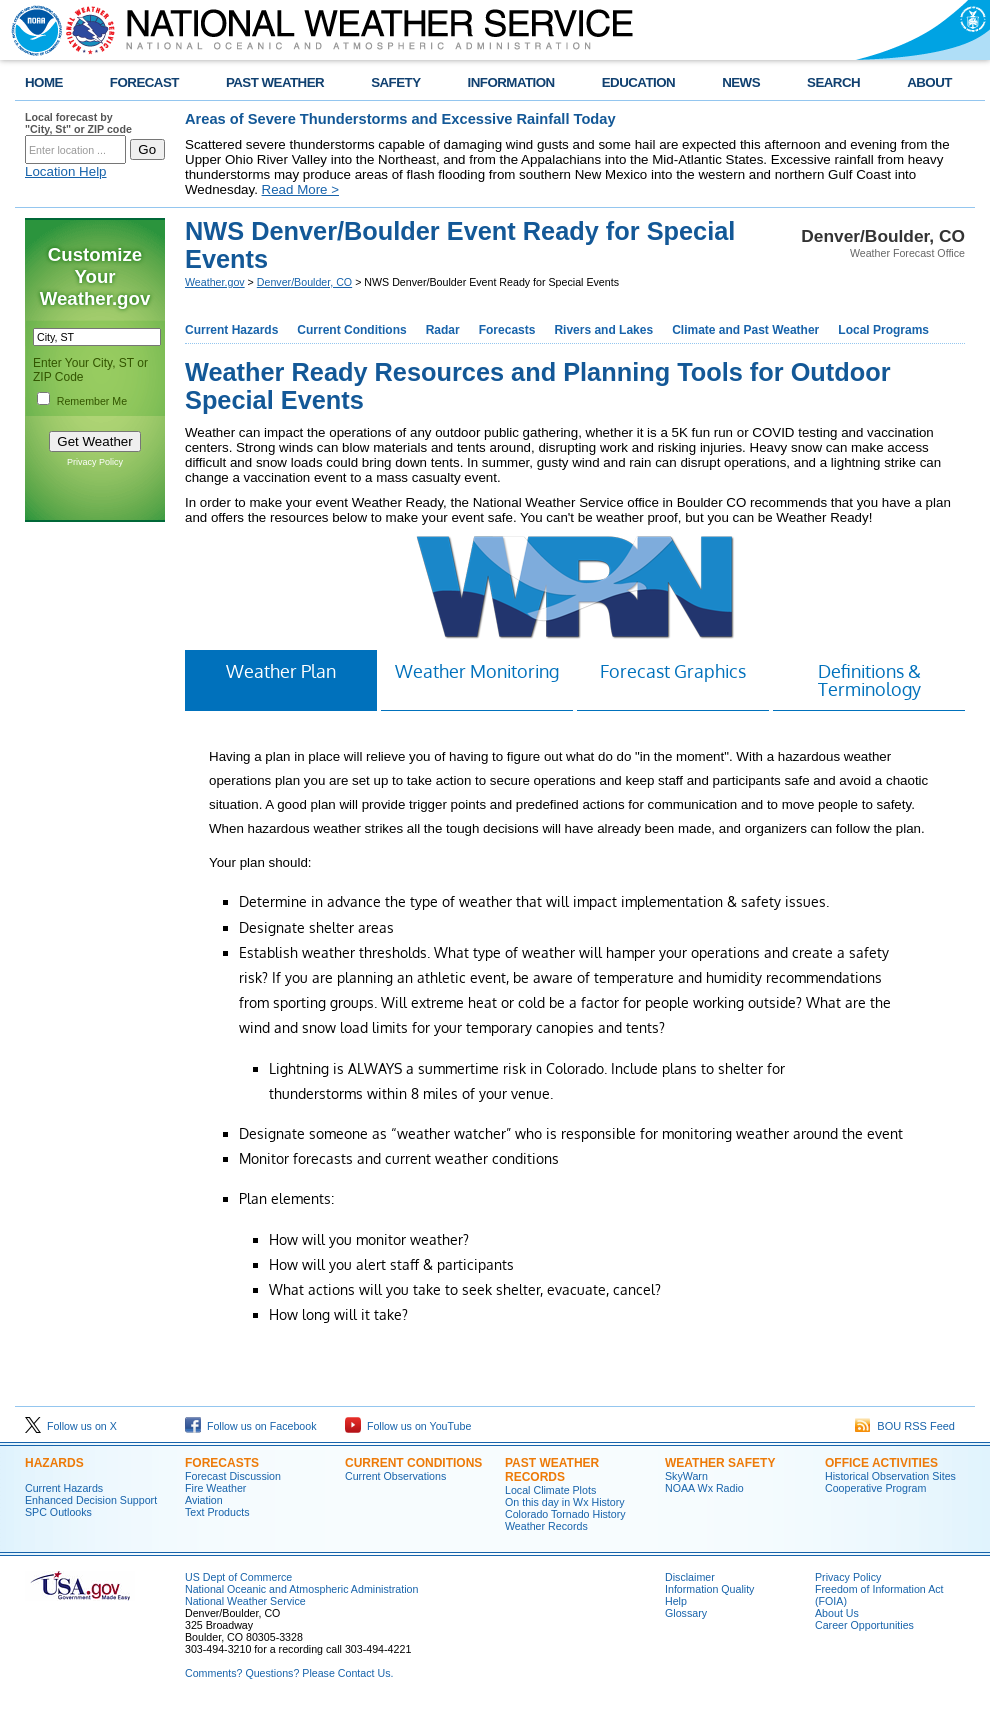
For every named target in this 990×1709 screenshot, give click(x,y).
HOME (44, 82)
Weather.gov (215, 282)
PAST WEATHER (275, 82)
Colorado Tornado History (565, 1514)
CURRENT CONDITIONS (413, 1463)
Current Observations (395, 1476)
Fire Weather (215, 1488)
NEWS (741, 82)
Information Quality (709, 1589)
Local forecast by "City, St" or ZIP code (78, 123)
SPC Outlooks (58, 1512)
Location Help (66, 171)
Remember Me (92, 401)
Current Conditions (351, 330)
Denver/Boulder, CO (304, 282)
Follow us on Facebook (251, 1426)
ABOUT (929, 82)
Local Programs (883, 330)
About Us (837, 1613)
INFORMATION (511, 82)
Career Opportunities (864, 1625)
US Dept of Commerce (238, 1577)
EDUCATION (638, 82)
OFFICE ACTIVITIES (881, 1463)
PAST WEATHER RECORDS (552, 1470)
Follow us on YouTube (408, 1426)
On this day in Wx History (565, 1502)
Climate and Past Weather (745, 330)
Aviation (204, 1500)
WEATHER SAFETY (720, 1463)
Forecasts (507, 330)
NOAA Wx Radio (704, 1488)
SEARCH (833, 82)
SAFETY (395, 82)
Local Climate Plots (550, 1490)
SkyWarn (686, 1476)
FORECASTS (222, 1463)
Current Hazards (231, 330)
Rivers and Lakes (603, 330)
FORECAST (144, 82)
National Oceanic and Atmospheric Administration (301, 1589)
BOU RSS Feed (905, 1426)
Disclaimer (690, 1577)
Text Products (217, 1512)
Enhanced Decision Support (91, 1500)
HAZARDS (54, 1463)
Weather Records (546, 1526)
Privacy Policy (95, 462)
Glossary (686, 1613)
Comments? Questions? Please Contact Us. (289, 1673)
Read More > (300, 189)
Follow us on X (71, 1426)
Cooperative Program (875, 1488)
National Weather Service (245, 1601)
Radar (443, 330)
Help (676, 1601)
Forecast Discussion (233, 1476)
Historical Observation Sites (890, 1476)
